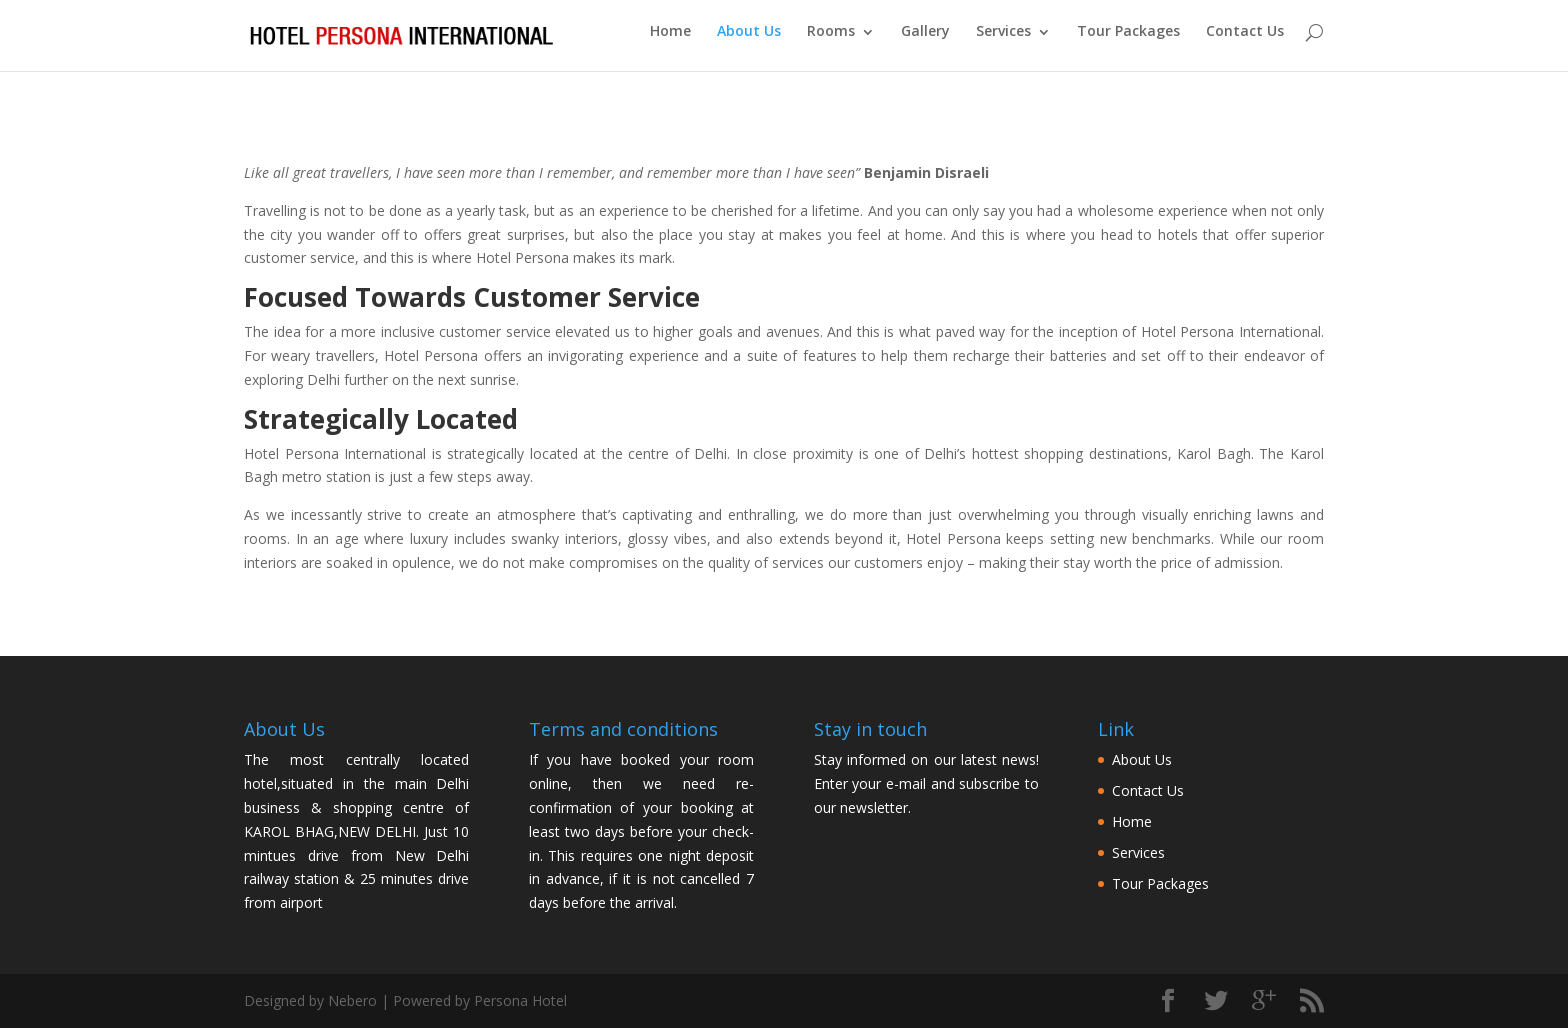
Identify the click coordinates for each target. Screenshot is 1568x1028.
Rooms (831, 41)
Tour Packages (1128, 41)
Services (1003, 41)
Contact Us (1245, 41)
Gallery (925, 41)
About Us (749, 41)
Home (670, 41)
